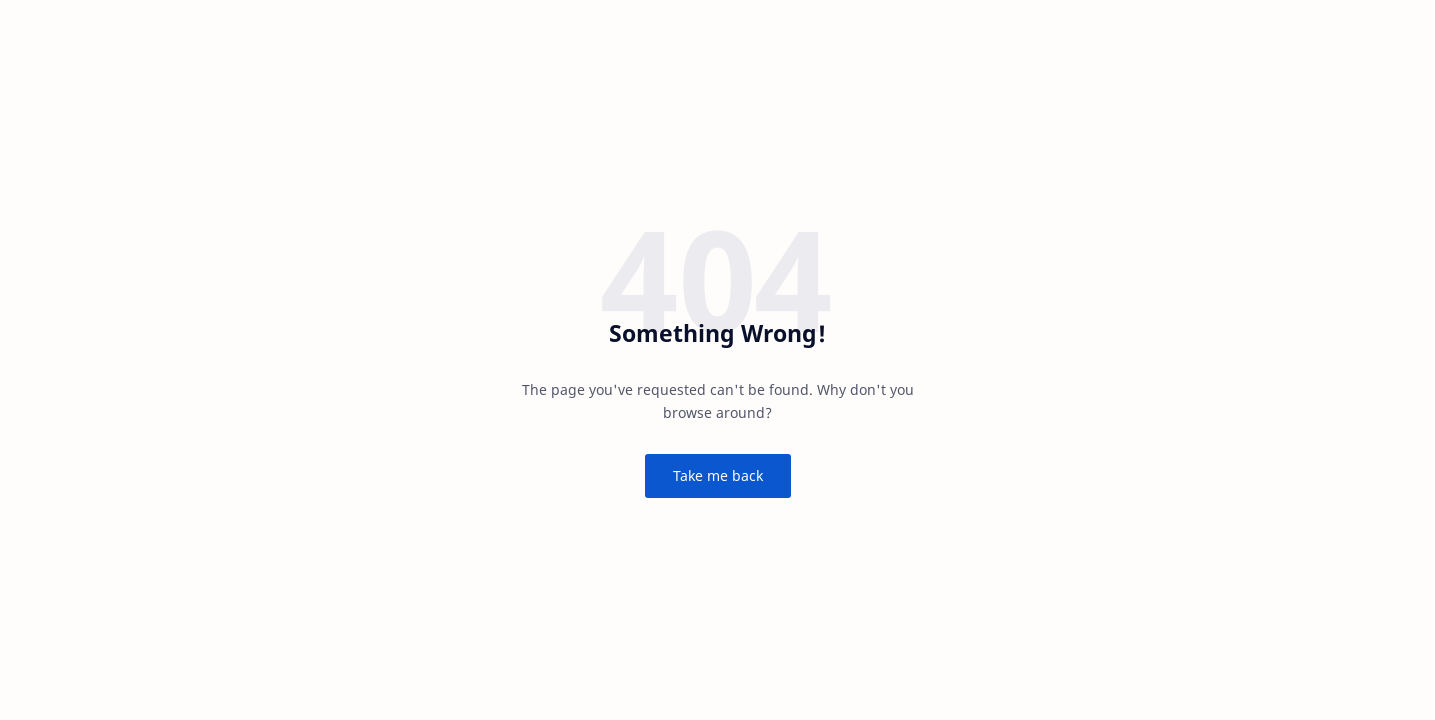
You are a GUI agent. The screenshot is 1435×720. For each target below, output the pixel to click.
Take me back (718, 475)
